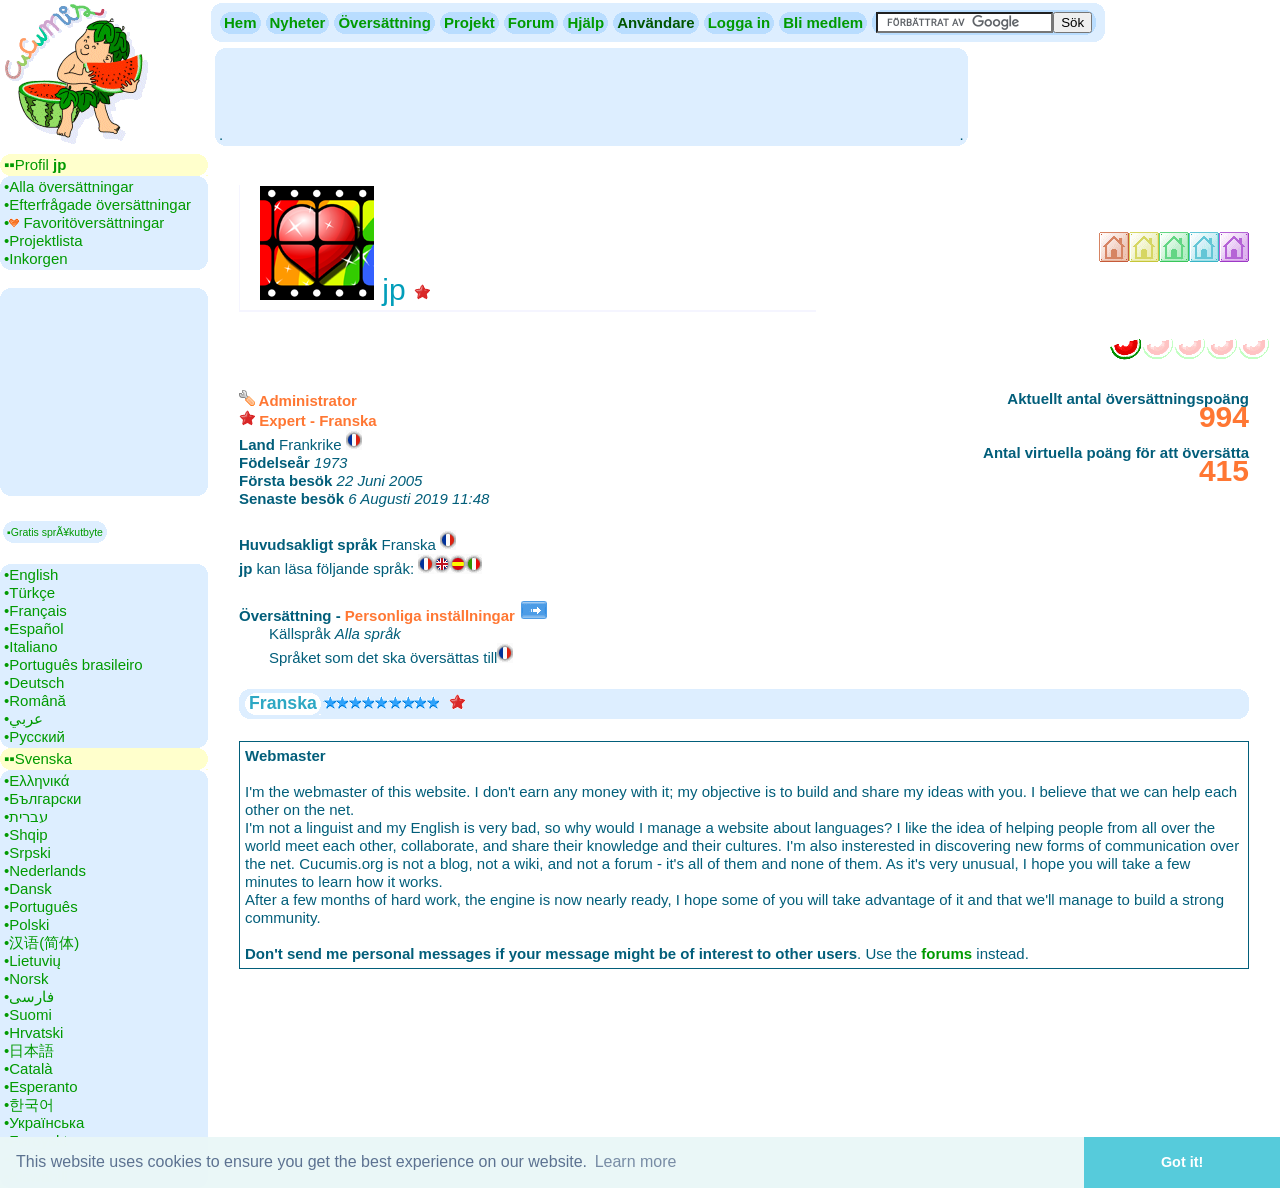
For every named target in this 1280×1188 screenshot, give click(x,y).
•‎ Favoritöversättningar (84, 222)
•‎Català (28, 1068)
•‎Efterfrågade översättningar (97, 204)
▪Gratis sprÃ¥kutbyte (55, 532)
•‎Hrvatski (33, 1032)
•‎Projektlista (43, 240)
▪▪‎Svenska (38, 758)
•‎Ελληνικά (36, 780)
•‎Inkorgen (36, 258)
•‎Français (35, 610)
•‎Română (35, 700)
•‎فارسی (29, 996)
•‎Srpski (27, 852)
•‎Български (43, 798)
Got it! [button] (1182, 1162)
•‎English (31, 574)
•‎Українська (44, 1122)
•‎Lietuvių (32, 960)
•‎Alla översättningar (69, 186)
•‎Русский (34, 736)
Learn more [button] (636, 1161)
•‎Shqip (26, 834)
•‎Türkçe (29, 592)
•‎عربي (23, 718)
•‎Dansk (28, 888)
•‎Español (33, 628)
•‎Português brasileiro (73, 664)
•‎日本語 (29, 1050)
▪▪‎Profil (35, 164)
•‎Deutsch (34, 682)
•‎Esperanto (41, 1086)
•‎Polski (26, 924)
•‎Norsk (26, 978)
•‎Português (41, 906)
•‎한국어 (29, 1104)
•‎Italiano (31, 646)
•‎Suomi (28, 1014)
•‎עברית (26, 816)
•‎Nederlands (45, 870)
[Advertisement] (591, 95)
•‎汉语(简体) (41, 942)
